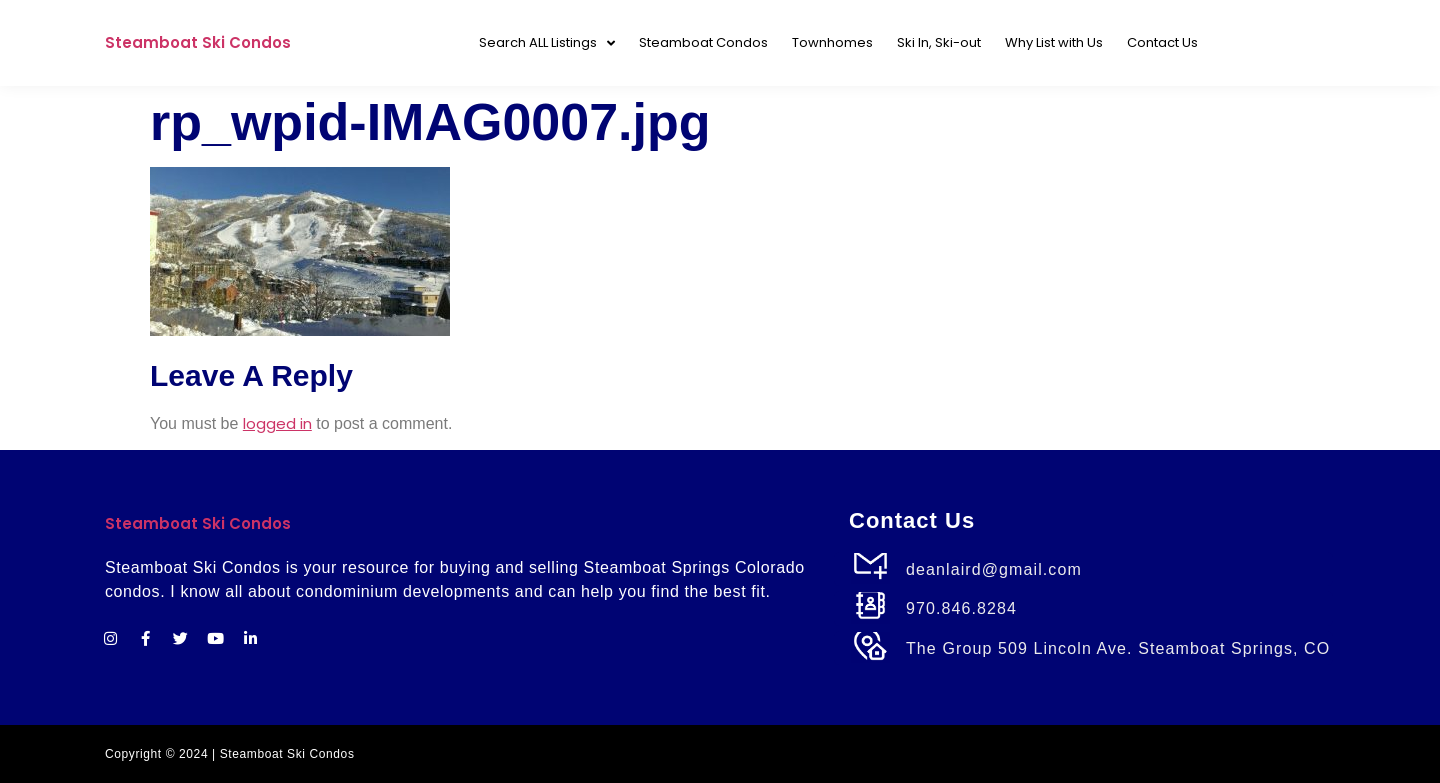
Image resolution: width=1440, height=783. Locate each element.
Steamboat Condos (703, 42)
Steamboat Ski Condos (198, 42)
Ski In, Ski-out (939, 42)
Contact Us (1162, 42)
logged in (277, 423)
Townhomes (832, 42)
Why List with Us (1054, 42)
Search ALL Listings (547, 43)
